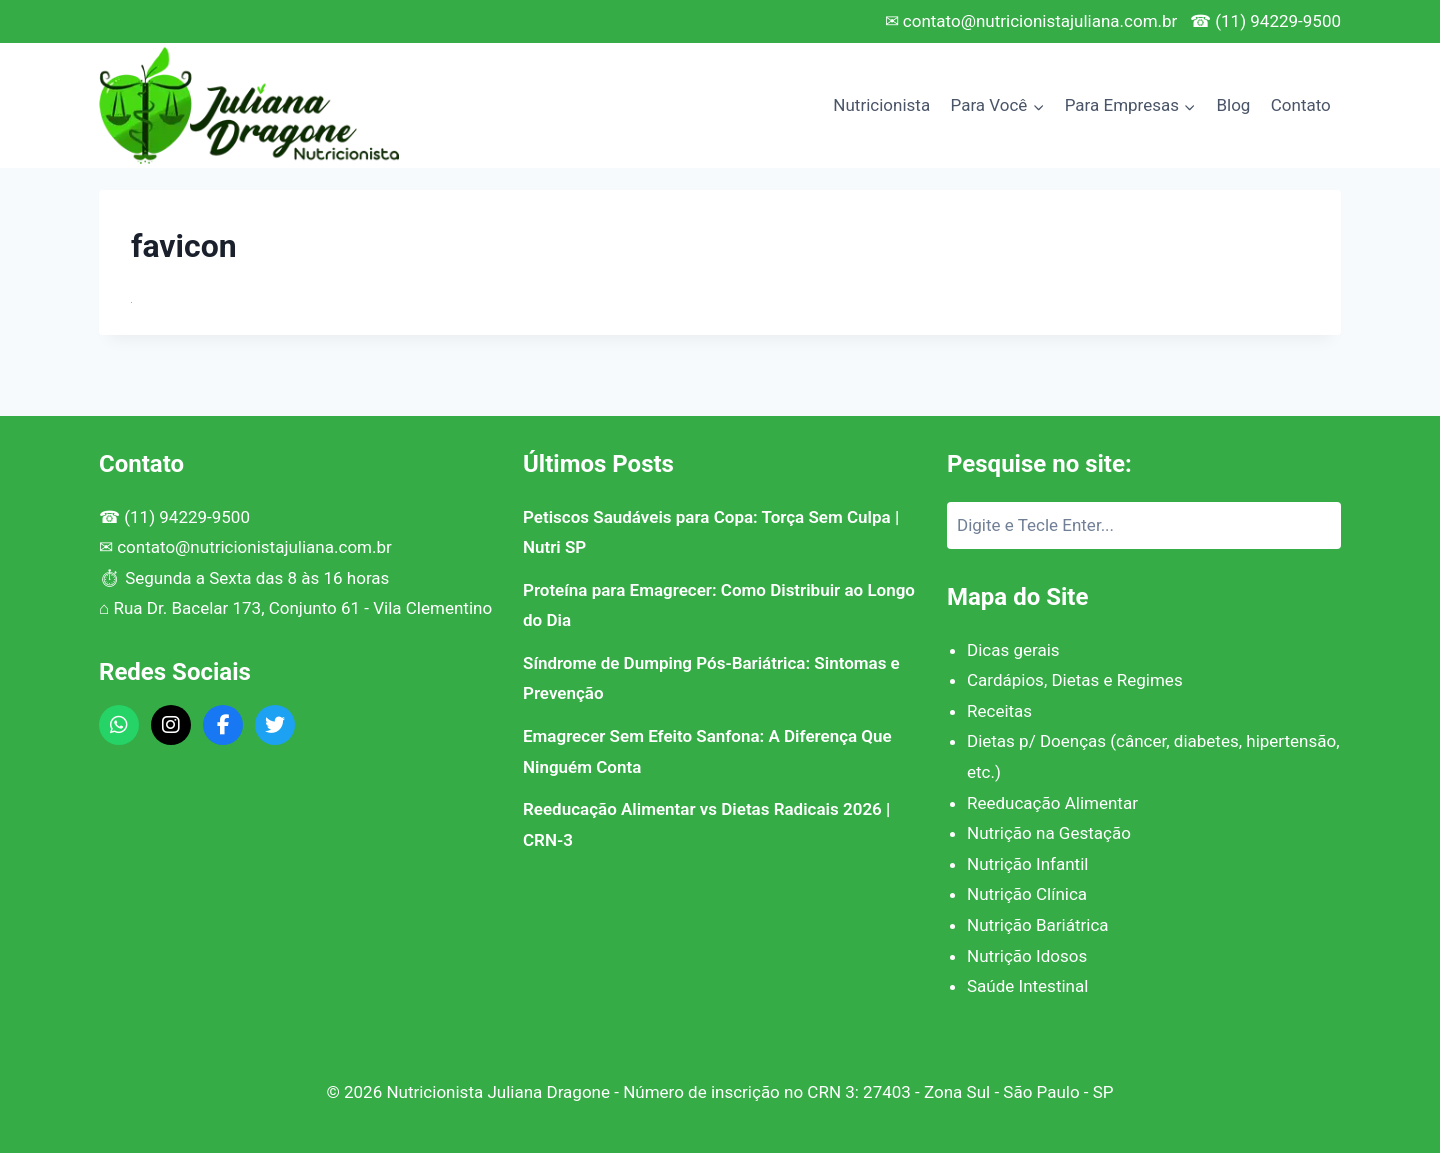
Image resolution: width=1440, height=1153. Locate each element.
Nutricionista (881, 105)
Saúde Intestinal (1027, 986)
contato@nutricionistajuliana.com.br (254, 547)
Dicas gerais (1013, 650)
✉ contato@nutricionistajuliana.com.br (1031, 21)
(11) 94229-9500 (187, 517)
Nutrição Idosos (1027, 956)
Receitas (999, 711)
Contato (1301, 105)
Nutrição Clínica (1027, 894)
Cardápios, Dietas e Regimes (1075, 680)
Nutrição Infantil (1027, 864)
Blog (1233, 105)
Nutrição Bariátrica (1038, 925)
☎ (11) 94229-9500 (1265, 21)
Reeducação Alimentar (1052, 803)
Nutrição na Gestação (1049, 833)
